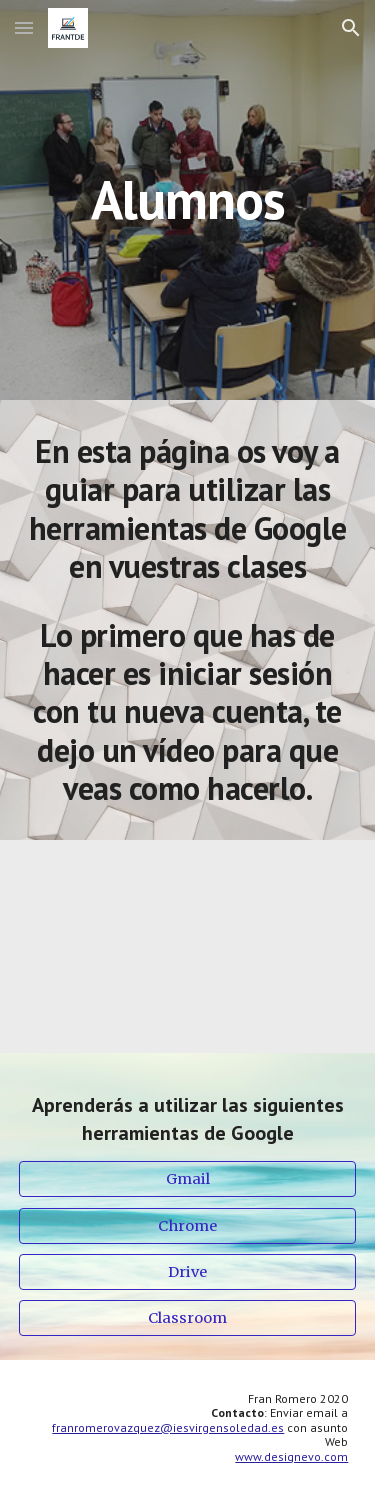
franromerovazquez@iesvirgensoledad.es (168, 1427)
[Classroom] (188, 1317)
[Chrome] (188, 1225)
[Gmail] (188, 1179)
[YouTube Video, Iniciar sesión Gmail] (188, 947)
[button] (24, 27)
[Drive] (188, 1271)
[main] (188, 199)
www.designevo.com (291, 1456)
